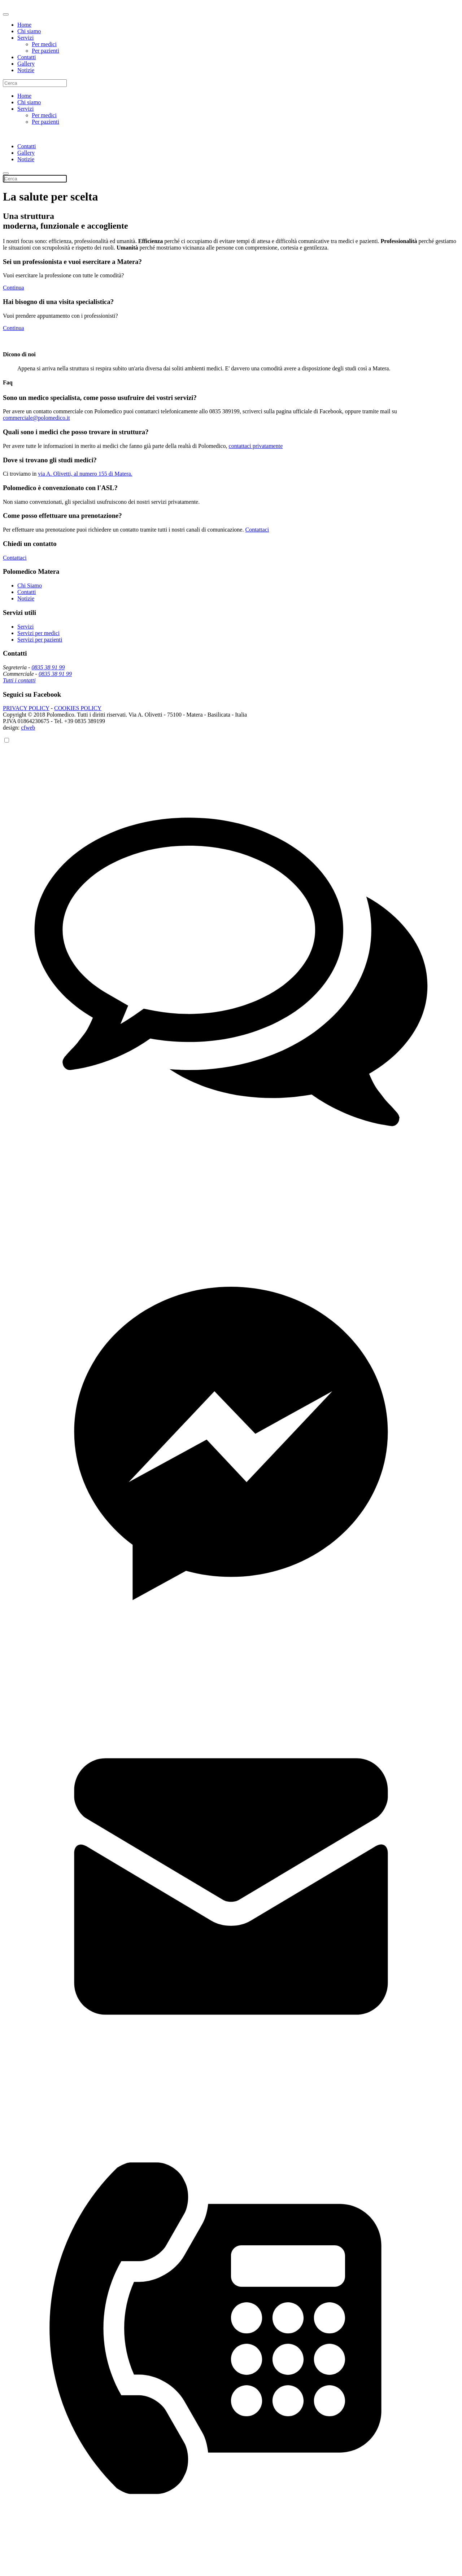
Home (24, 25)
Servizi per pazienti (39, 640)
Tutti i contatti (19, 680)
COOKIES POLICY (77, 708)
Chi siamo (29, 31)
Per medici (44, 44)
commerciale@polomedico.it (36, 418)
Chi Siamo (29, 585)
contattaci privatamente (256, 446)
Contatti (26, 57)
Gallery (26, 64)
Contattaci (257, 530)
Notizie (25, 70)
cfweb (28, 728)
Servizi (25, 38)
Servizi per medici (38, 633)
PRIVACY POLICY (26, 708)
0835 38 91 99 (48, 667)
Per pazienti (45, 51)
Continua (13, 288)
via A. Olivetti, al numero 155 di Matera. (85, 474)
